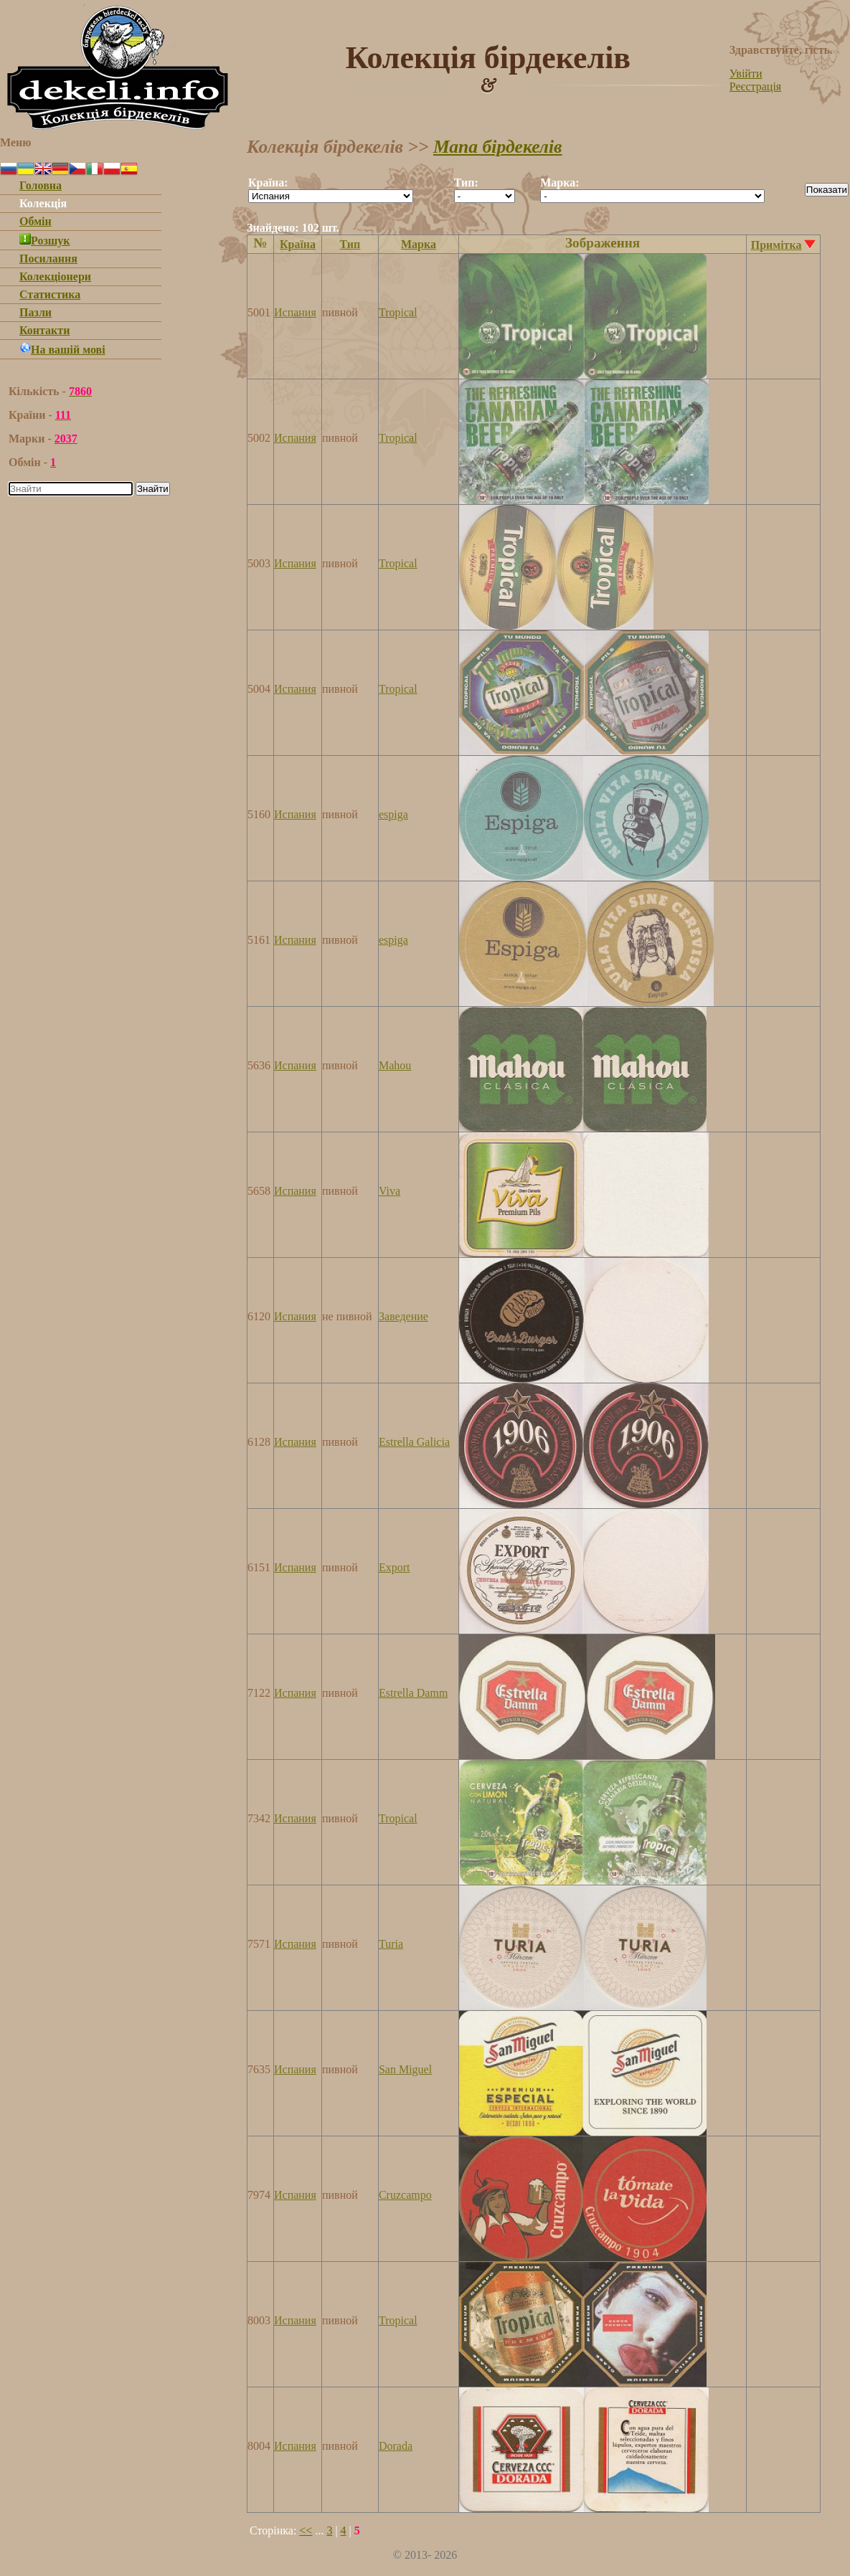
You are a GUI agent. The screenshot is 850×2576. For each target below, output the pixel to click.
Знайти (153, 488)
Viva (389, 1191)
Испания (295, 312)
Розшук (44, 241)
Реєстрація (755, 86)
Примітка (776, 245)
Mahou (395, 1065)
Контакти (44, 330)
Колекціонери (55, 276)
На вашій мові (62, 350)
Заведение (403, 1316)
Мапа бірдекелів (497, 146)
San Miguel (405, 2069)
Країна (298, 244)
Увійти (745, 73)
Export (394, 1567)
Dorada (395, 2446)
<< (305, 2530)
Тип (350, 244)
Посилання (48, 258)
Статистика (49, 294)
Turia (391, 1944)
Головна (40, 185)
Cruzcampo (405, 2195)
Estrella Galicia (414, 1442)
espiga (393, 814)
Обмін (35, 221)
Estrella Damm (413, 1693)
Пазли (35, 312)
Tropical (398, 312)
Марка (418, 244)
